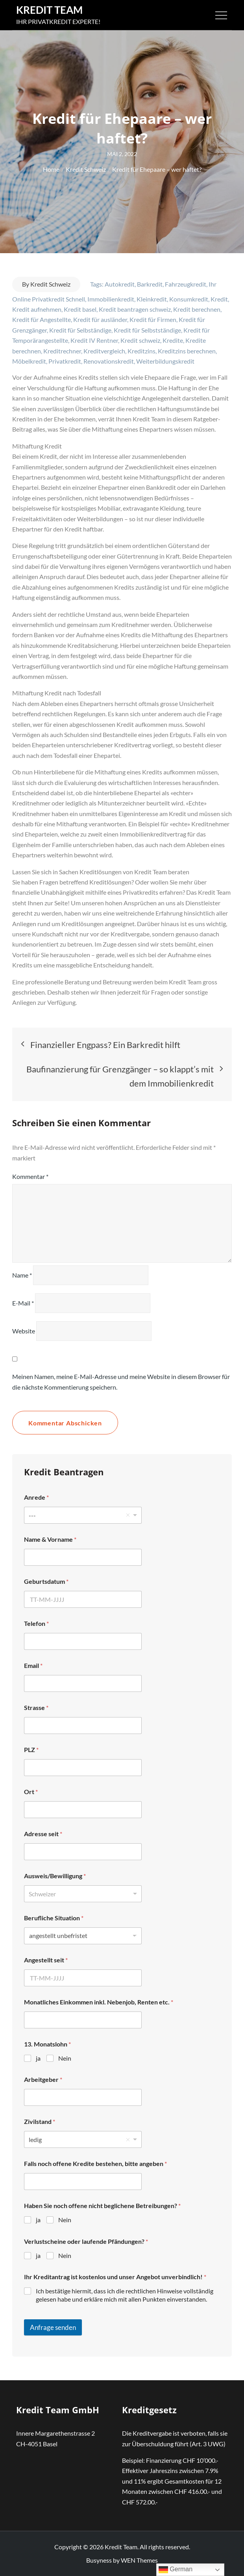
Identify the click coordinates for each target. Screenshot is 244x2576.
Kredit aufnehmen (36, 309)
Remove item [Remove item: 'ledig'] (128, 2140)
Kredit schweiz (140, 340)
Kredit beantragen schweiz (135, 309)
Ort (31, 1791)
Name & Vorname (50, 1539)
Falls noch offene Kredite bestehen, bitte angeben (95, 2163)
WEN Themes (139, 2560)
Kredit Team (49, 10)
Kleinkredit (152, 299)
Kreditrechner (62, 351)
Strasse (36, 1707)
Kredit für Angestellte (41, 319)
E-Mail (23, 1303)
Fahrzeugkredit (185, 284)
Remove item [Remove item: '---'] (128, 1515)
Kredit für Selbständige (80, 330)
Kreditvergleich (104, 351)
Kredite (173, 340)
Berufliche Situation (53, 1917)
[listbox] (83, 1515)
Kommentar (30, 1176)
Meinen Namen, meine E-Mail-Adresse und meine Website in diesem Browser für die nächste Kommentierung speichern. (121, 1381)
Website (23, 1331)
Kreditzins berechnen (187, 351)
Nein (64, 2058)
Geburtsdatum (46, 1581)
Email (33, 1665)
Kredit (219, 299)
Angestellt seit (46, 1960)
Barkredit (150, 284)
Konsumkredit (188, 299)
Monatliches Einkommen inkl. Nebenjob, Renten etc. (98, 2002)
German (175, 2569)
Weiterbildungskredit (165, 361)
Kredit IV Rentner (94, 340)
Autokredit (120, 284)
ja (38, 2058)
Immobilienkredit (110, 299)
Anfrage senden (53, 2327)
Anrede (36, 1497)
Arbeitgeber (43, 2079)
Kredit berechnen (196, 309)
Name (22, 1275)
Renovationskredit (108, 361)
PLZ (31, 1749)
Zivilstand (39, 2121)
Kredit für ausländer (100, 319)
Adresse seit (43, 1833)
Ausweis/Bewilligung (55, 1875)
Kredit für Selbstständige (147, 330)
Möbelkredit (29, 361)
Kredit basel (80, 309)
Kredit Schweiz (50, 284)
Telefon (36, 1623)
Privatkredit (64, 361)
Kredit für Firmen (152, 319)
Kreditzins (141, 351)
